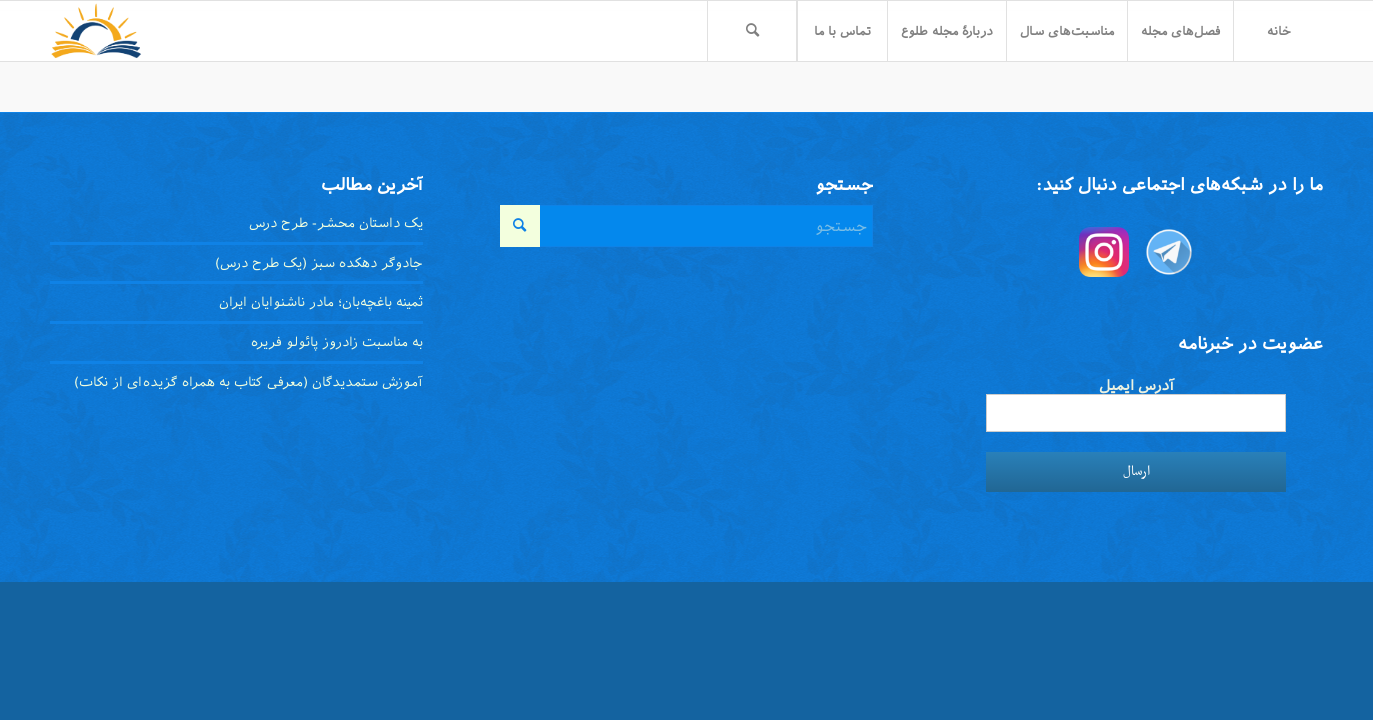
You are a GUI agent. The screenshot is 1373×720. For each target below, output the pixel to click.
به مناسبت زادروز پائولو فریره (337, 342)
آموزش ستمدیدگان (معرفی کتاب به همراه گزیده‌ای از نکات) (248, 382)
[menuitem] (1278, 31)
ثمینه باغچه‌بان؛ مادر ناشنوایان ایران (321, 302)
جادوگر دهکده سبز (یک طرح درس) (319, 263)
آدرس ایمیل (1136, 385)
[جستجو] (752, 31)
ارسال (1136, 471)
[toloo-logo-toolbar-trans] (96, 31)
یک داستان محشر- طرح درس (336, 223)
